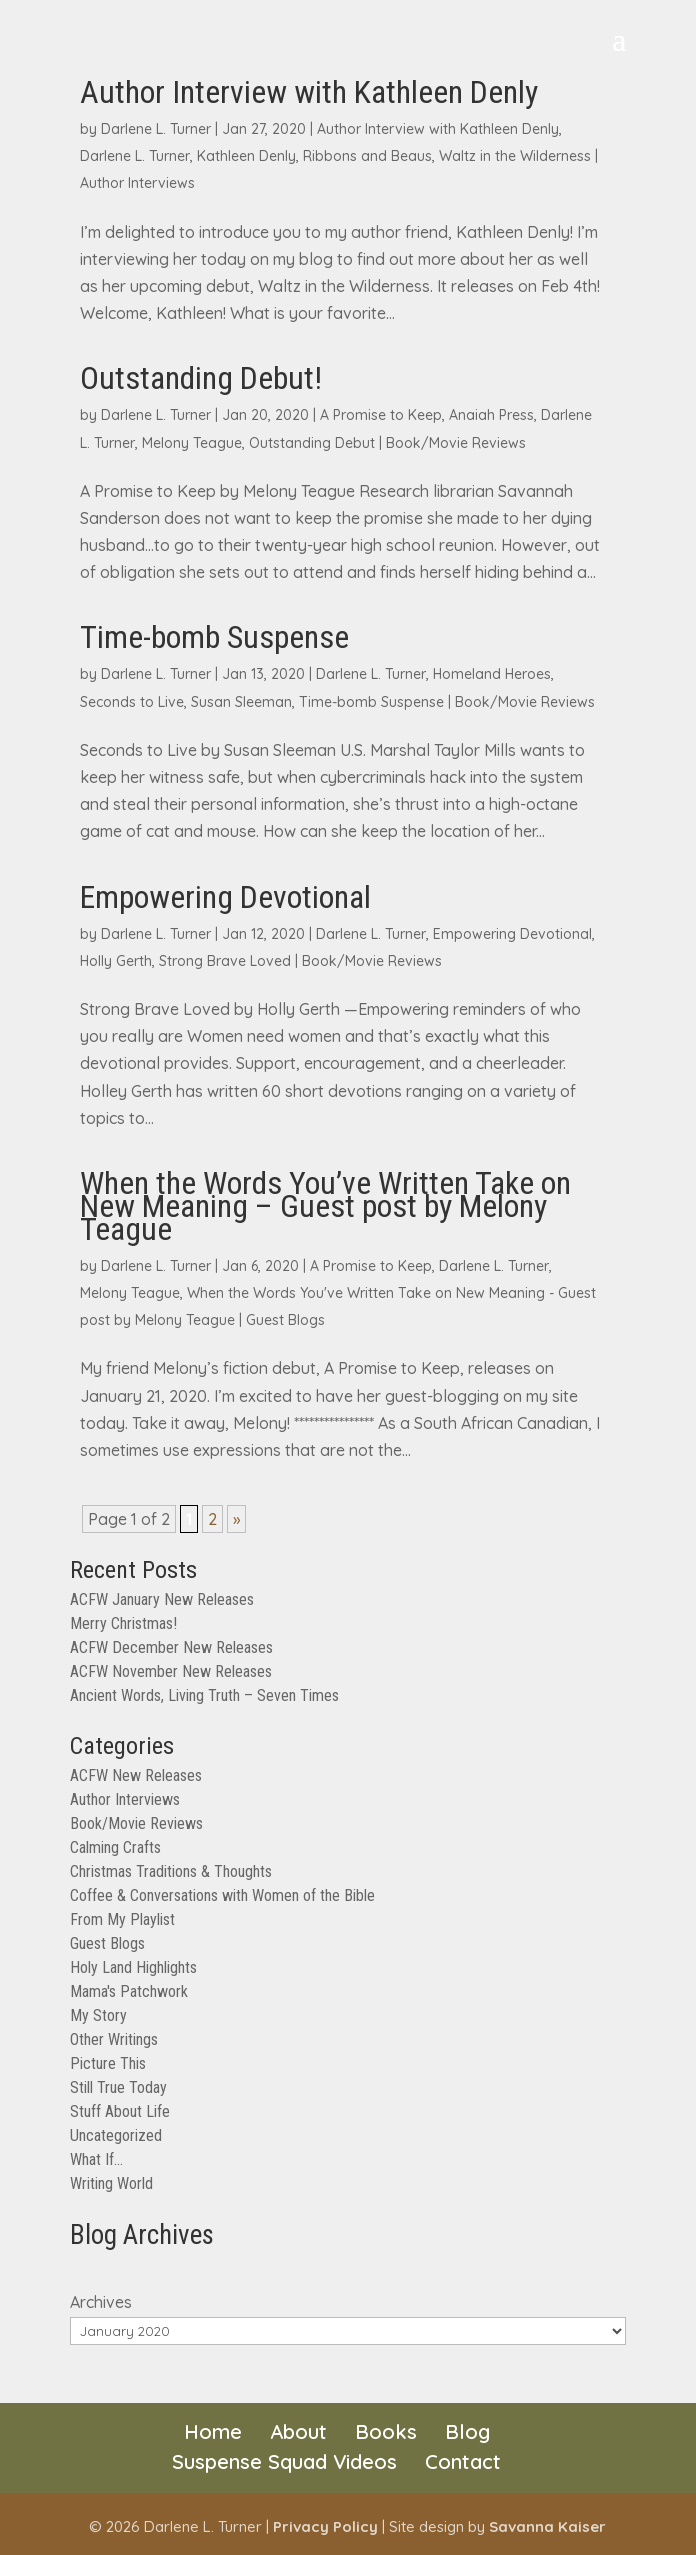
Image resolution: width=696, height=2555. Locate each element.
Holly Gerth (116, 961)
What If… (96, 2159)
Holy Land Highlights (133, 1967)
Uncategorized (116, 2135)
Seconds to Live (132, 702)
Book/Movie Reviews (456, 443)
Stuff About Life (120, 2111)
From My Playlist (122, 1919)
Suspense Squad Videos (284, 2461)
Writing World (111, 2183)
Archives (101, 2302)
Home (213, 2431)
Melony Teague (192, 443)
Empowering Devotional (225, 897)
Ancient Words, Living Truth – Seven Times (204, 1695)
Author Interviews (137, 183)
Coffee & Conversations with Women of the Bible (222, 1895)
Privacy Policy (325, 2526)
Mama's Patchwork (129, 1991)
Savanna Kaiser (547, 2526)
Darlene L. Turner (156, 129)
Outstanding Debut (312, 443)
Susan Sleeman (241, 702)
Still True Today (118, 2087)
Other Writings (114, 2039)
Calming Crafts (115, 1847)
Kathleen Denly (246, 156)
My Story (98, 2015)
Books (386, 2431)
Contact (463, 2461)
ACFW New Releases (136, 1775)
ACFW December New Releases (171, 1647)
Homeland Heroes (492, 674)
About (298, 2431)
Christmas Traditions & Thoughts (171, 1871)
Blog (467, 2431)
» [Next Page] (236, 1519)
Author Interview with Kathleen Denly (309, 92)
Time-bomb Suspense (214, 637)
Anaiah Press (491, 415)
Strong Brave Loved (225, 961)
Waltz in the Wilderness (515, 156)
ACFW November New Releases (171, 1671)
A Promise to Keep (381, 415)
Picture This (108, 2063)
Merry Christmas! (123, 1623)
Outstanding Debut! (201, 378)
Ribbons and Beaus (367, 156)
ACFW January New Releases (162, 1599)
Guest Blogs (285, 1320)
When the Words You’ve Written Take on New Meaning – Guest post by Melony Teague (325, 1206)
